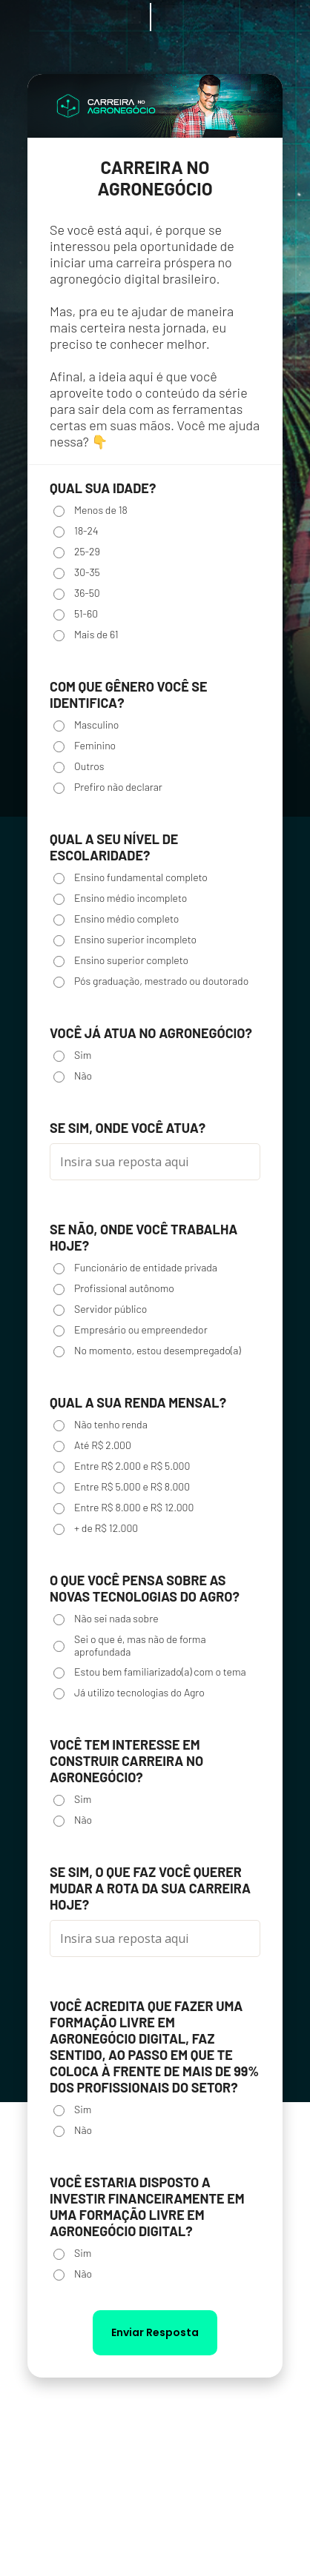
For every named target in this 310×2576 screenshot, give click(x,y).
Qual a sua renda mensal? (138, 1402)
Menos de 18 (90, 510)
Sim (72, 1055)
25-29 (76, 551)
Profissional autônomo (113, 1288)
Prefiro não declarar (107, 787)
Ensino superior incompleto (125, 939)
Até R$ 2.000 (92, 1445)
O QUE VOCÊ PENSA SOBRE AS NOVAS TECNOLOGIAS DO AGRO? (145, 1588)
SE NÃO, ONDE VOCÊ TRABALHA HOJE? (143, 1237)
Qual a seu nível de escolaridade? (114, 847)
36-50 (76, 593)
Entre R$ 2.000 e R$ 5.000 (121, 1466)
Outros (78, 766)
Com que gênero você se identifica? (129, 694)
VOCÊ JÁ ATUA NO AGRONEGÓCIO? (151, 1033)
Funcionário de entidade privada (135, 1267)
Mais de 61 (86, 634)
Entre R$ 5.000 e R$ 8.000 (121, 1486)
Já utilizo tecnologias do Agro (129, 1692)
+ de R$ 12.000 (95, 1528)
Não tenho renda (100, 1424)
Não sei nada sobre (106, 1618)
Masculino (86, 725)
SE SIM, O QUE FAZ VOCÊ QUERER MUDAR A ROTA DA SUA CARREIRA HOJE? (150, 1888)
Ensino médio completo (116, 919)
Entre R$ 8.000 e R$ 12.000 (123, 1507)
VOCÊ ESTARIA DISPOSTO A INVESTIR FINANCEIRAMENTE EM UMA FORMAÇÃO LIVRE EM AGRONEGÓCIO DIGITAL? (147, 2206)
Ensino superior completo (120, 960)
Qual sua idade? (103, 488)
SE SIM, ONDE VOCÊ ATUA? (127, 1128)
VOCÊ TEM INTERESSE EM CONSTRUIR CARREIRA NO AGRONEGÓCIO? (126, 1760)
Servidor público (100, 1309)
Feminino (84, 745)
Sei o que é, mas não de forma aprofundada (129, 1645)
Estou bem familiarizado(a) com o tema (149, 1672)
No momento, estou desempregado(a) (147, 1350)
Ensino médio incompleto (120, 898)
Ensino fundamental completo (130, 877)
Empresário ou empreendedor (130, 1329)
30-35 (76, 572)
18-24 (76, 531)
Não (72, 1076)
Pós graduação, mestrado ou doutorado (150, 981)
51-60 (75, 613)
